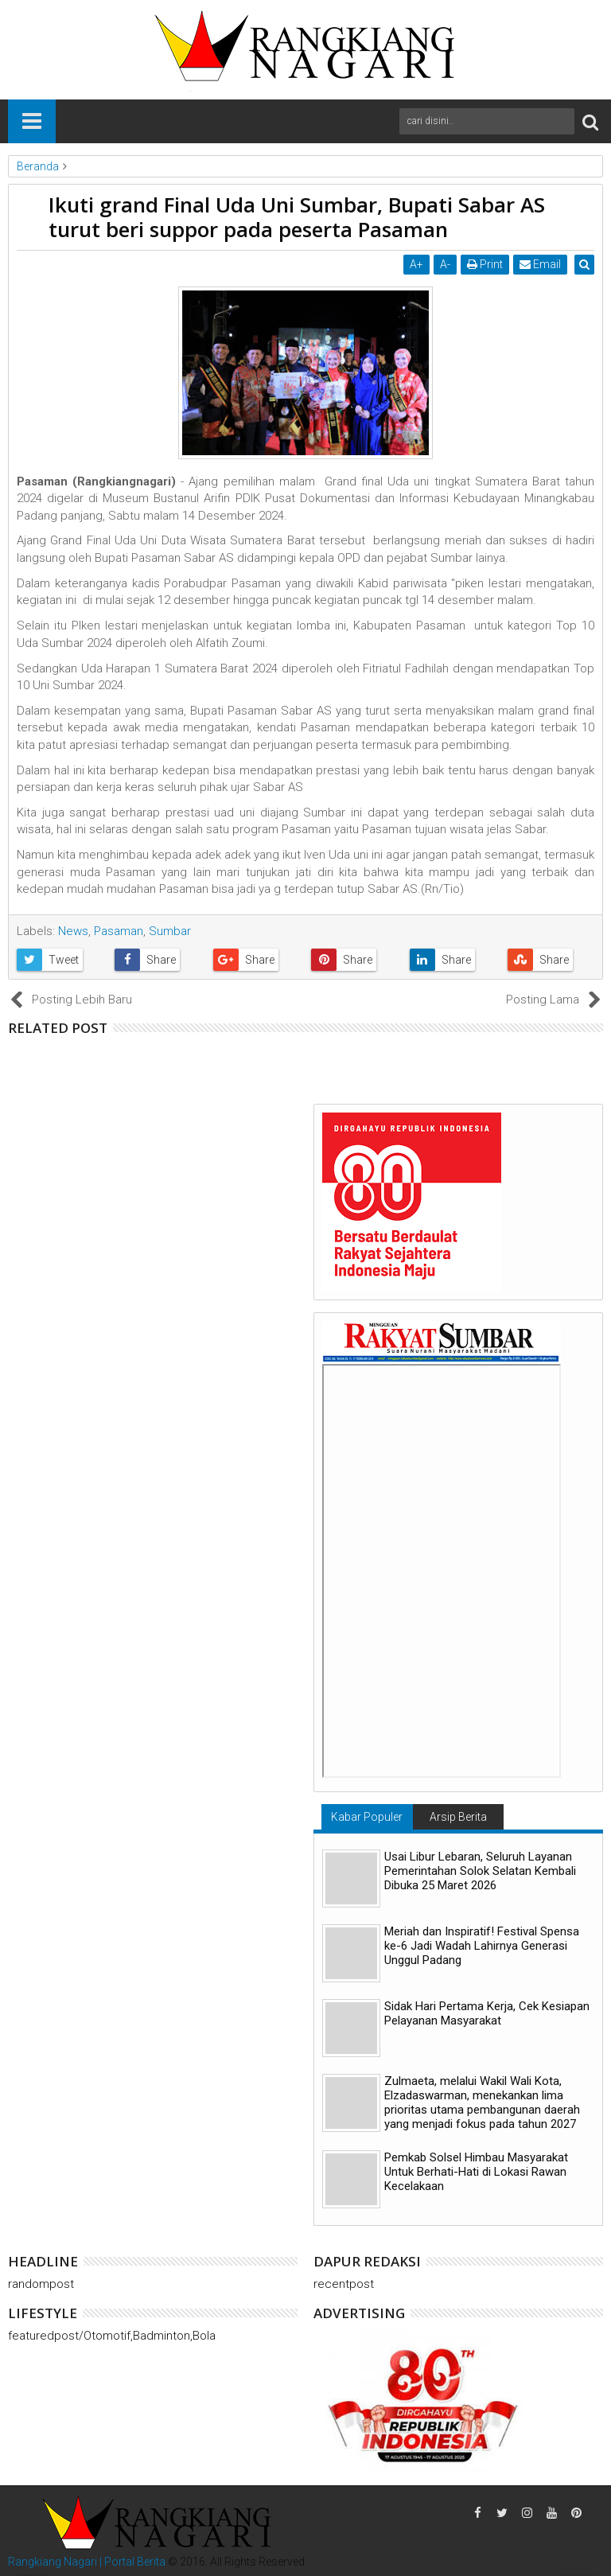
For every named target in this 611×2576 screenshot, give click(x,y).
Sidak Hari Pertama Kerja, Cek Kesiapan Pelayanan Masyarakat (487, 2013)
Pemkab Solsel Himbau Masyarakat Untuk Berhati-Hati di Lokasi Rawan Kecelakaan (476, 2171)
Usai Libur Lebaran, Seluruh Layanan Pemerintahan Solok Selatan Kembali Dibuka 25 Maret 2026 (480, 1870)
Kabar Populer (367, 1816)
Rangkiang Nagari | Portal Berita (86, 2561)
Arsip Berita (458, 1816)
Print (486, 264)
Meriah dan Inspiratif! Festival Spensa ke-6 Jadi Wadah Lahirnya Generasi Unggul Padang (481, 1945)
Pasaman (118, 931)
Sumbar (170, 931)
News (73, 931)
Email (541, 264)
